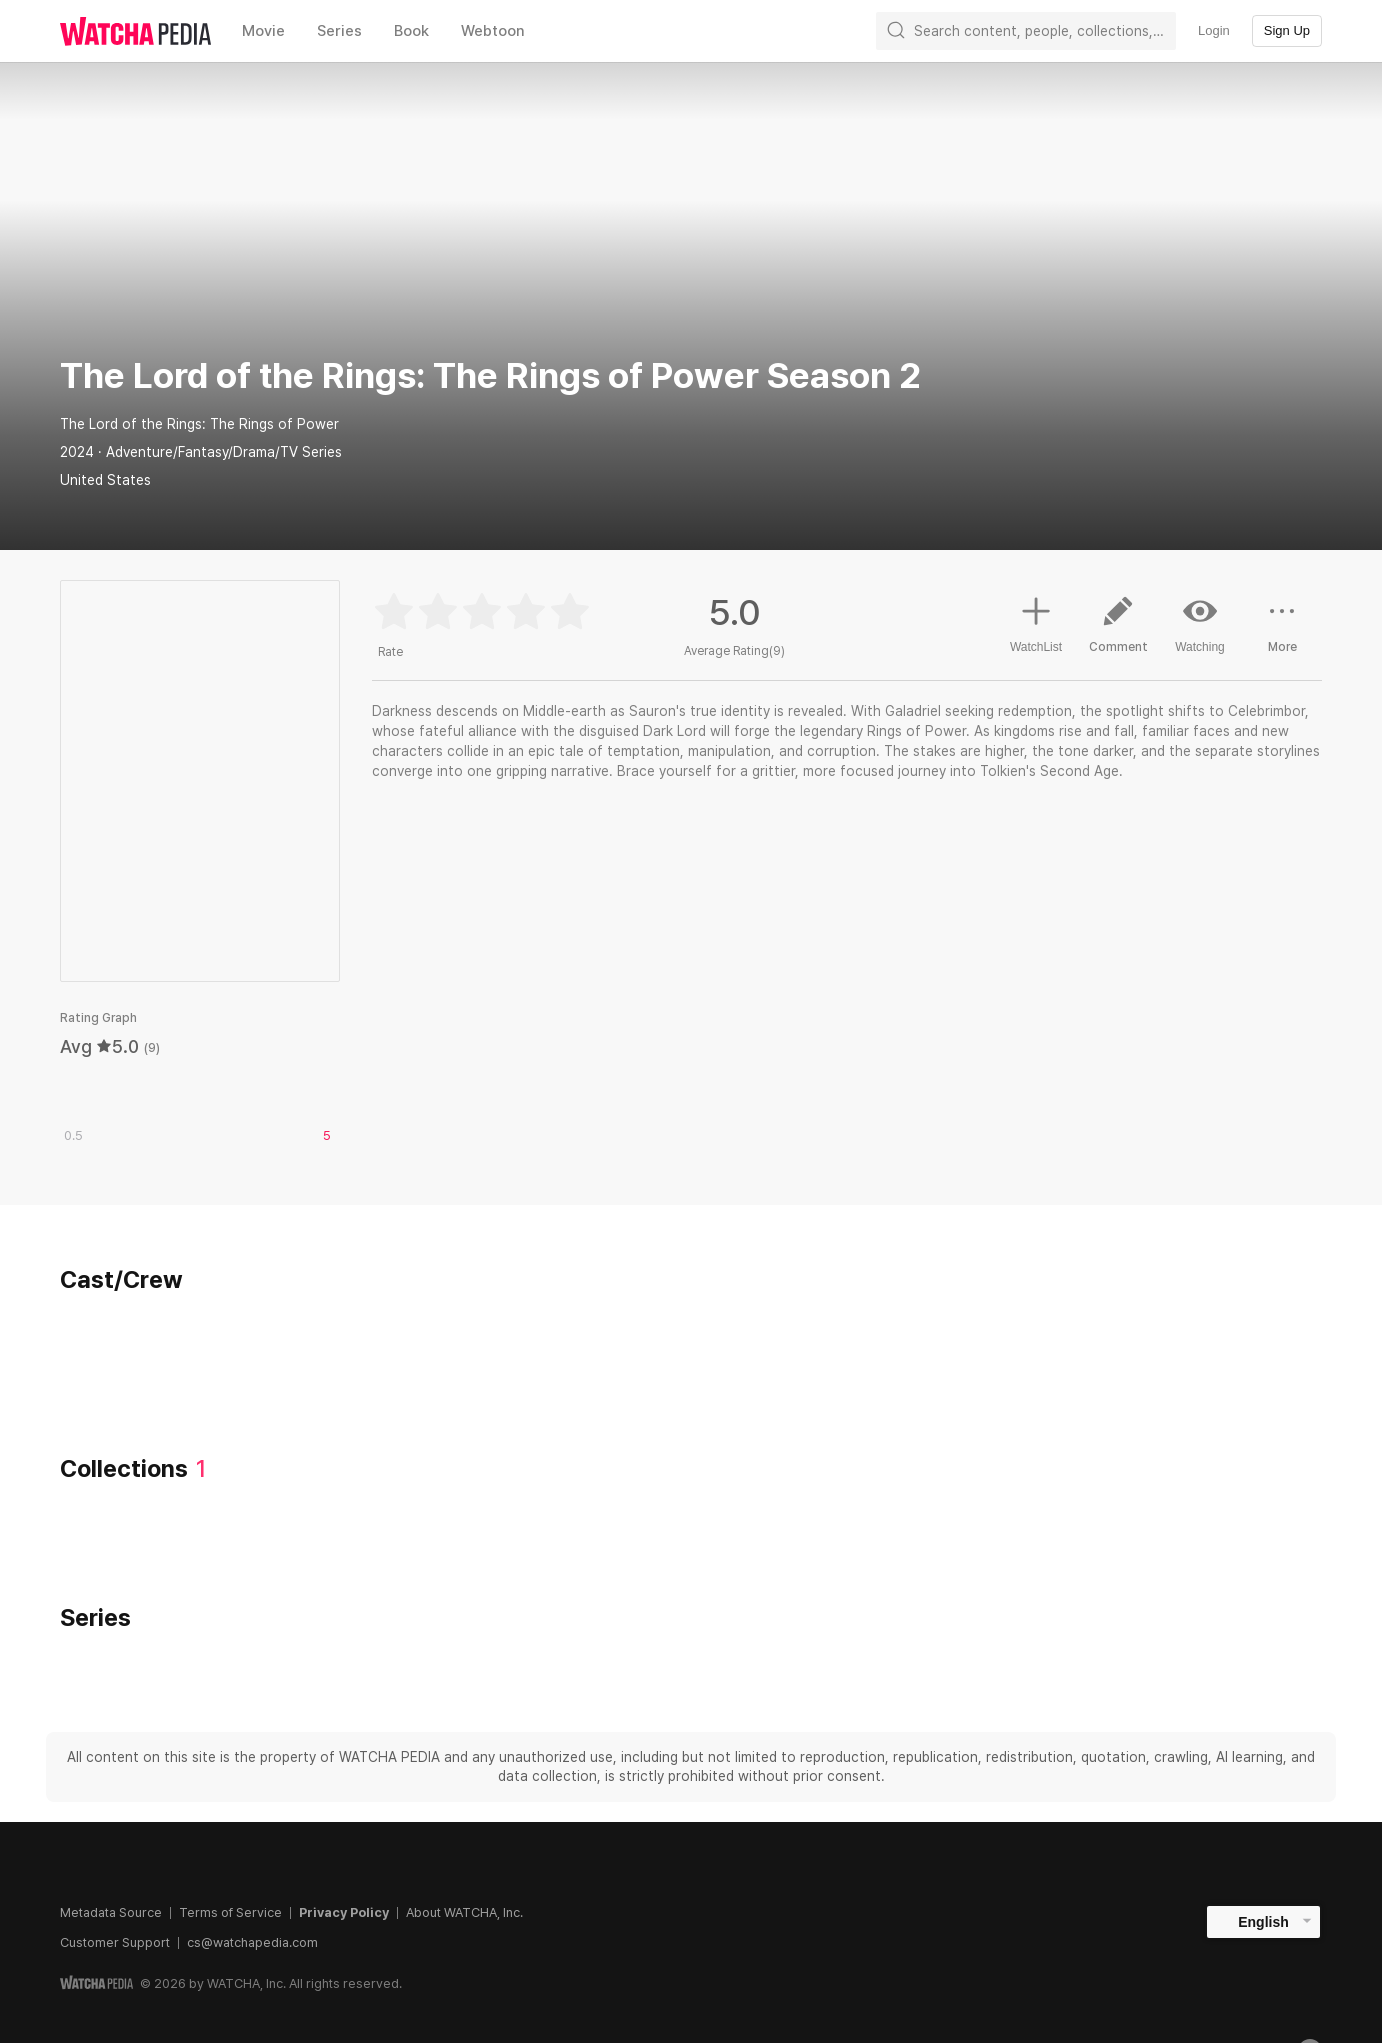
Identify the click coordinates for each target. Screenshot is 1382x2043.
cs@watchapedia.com (252, 1942)
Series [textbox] (339, 31)
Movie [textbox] (263, 31)
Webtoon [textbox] (493, 31)
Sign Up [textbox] (1287, 30)
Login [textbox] (1214, 30)
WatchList (1036, 622)
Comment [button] (1118, 632)
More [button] (1282, 632)
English (1263, 1922)
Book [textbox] (411, 31)
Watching (1200, 624)
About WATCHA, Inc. (464, 1912)
